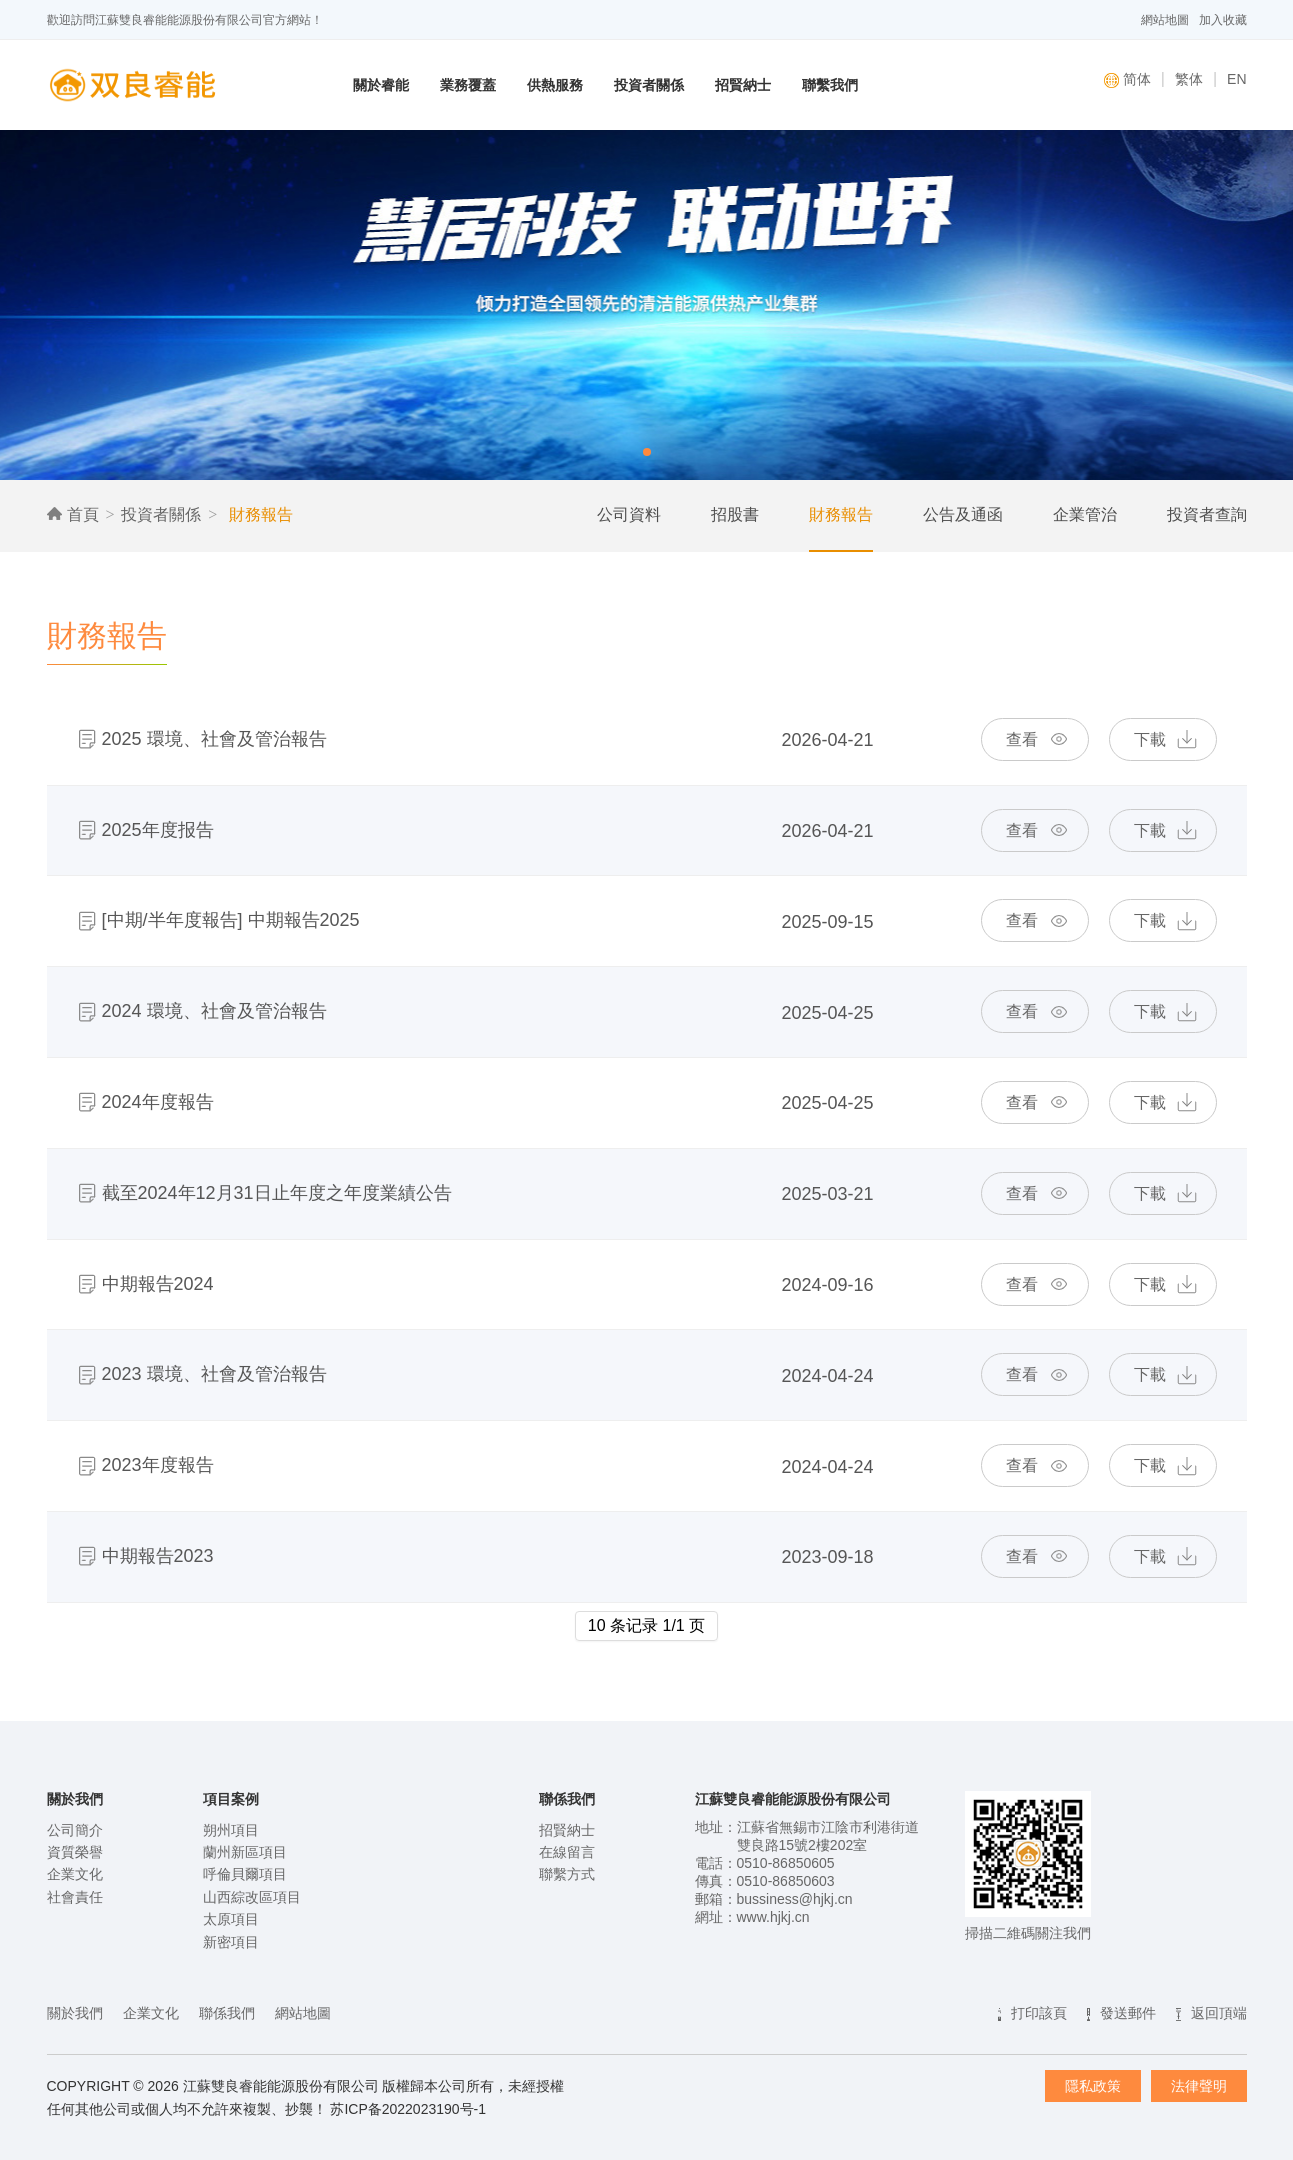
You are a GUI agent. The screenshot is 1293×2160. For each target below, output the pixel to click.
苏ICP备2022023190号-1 (408, 2109)
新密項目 (231, 1942)
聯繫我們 (830, 85)
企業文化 (75, 1874)
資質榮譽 (75, 1852)
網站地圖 (1165, 20)
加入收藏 (1223, 20)
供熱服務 (555, 85)
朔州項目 (231, 1830)
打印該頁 (1039, 2013)
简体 (1127, 79)
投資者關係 (649, 85)
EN (1236, 79)
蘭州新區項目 (245, 1852)
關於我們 (75, 2013)
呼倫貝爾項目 (245, 1874)
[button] (647, 452)
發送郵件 (1128, 2013)
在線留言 (567, 1852)
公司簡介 (75, 1830)
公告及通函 (963, 514)
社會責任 (75, 1897)
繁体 (1189, 79)
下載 (1150, 739)
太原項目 (231, 1919)
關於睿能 (381, 85)
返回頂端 (1219, 2013)
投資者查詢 (1207, 514)
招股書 (735, 514)
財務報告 (258, 514)
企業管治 (1085, 514)
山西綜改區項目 (252, 1897)
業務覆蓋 (468, 85)
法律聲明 (1199, 2086)
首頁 (73, 514)
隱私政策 (1093, 2086)
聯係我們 (227, 2013)
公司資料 (629, 514)
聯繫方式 (567, 1874)
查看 (1022, 739)
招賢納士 (743, 85)
